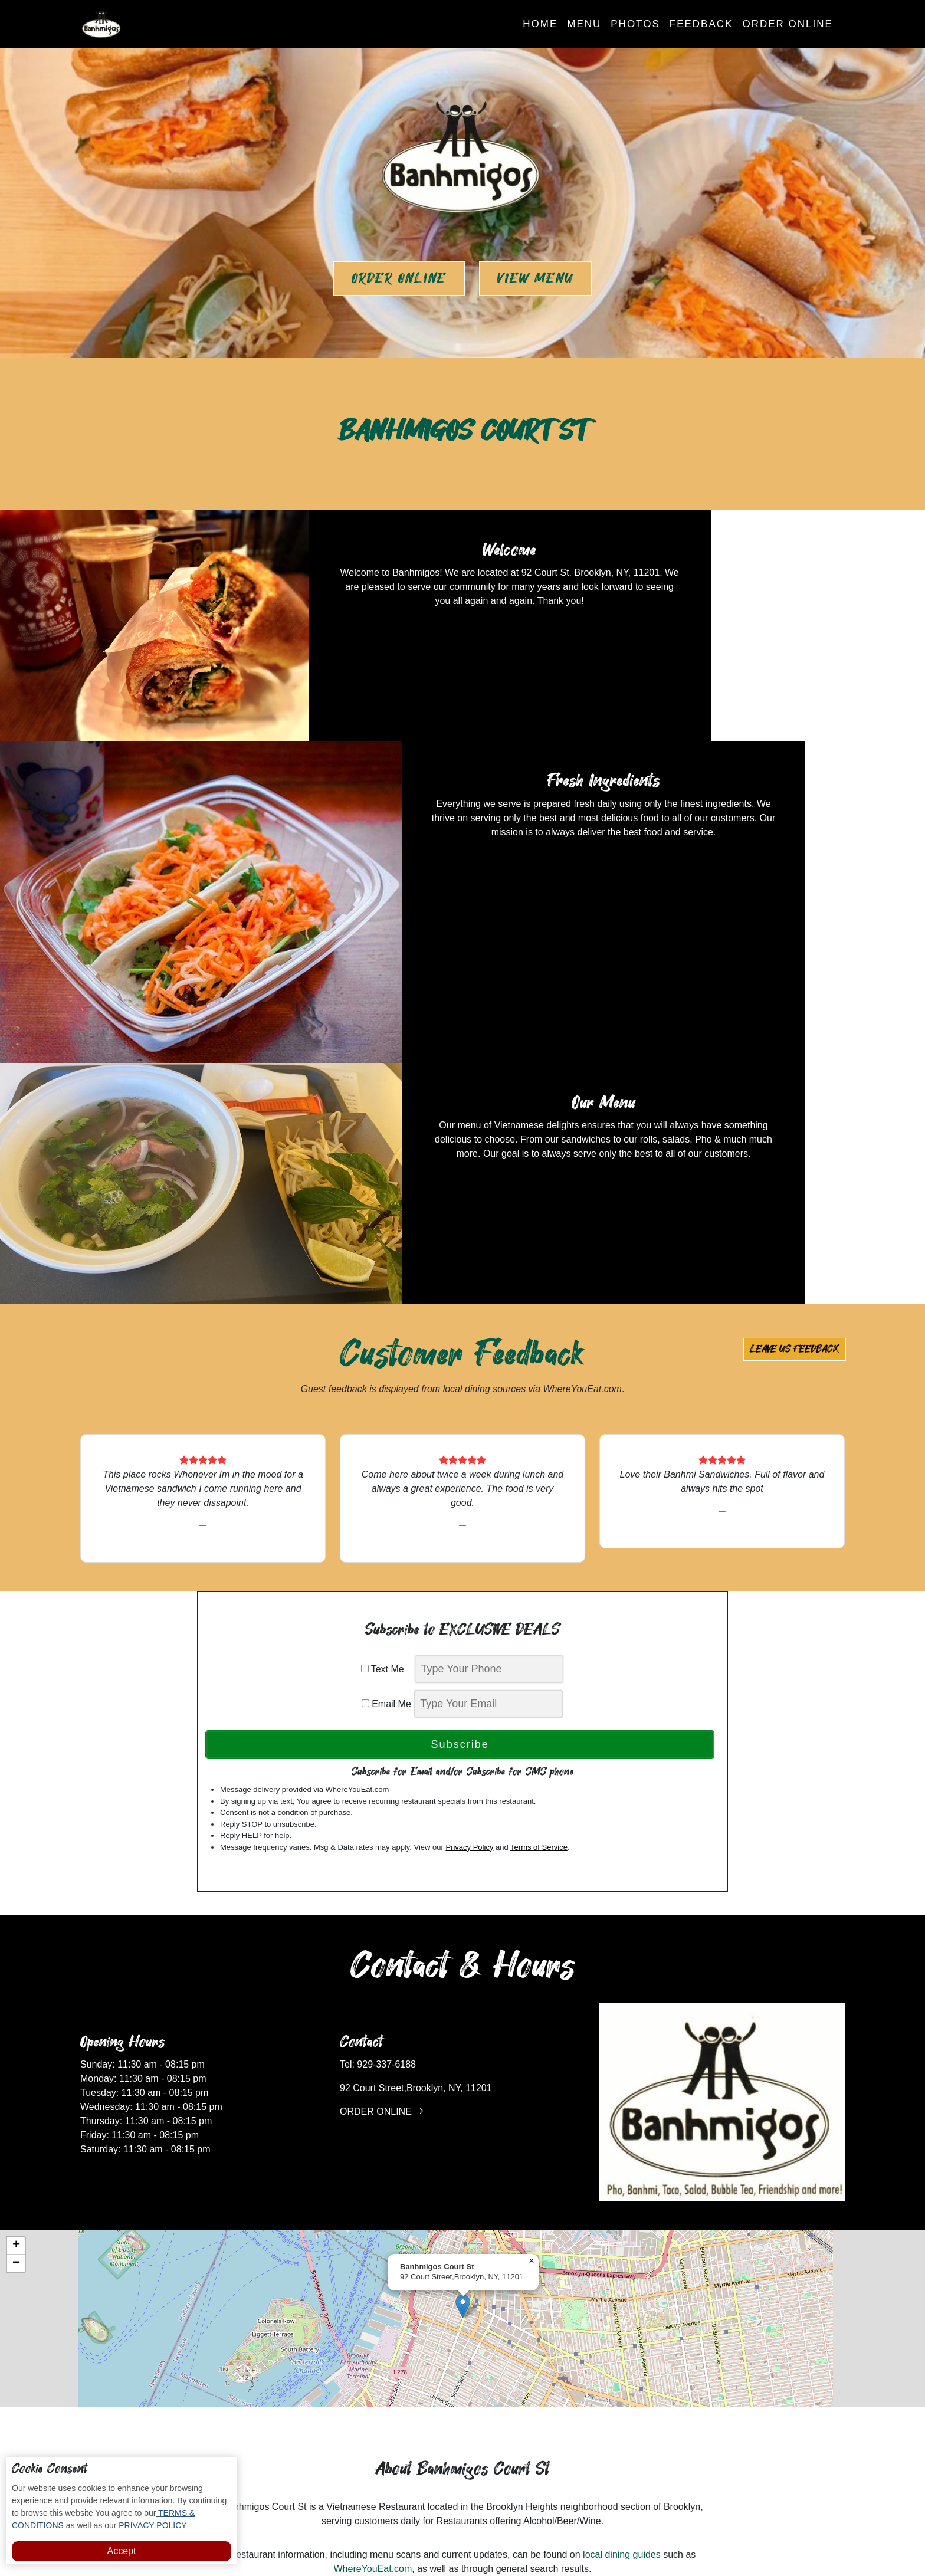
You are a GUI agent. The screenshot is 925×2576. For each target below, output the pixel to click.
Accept (121, 2551)
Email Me (386, 1341)
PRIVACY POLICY (151, 2525)
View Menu (535, 278)
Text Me (386, 1306)
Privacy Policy (469, 1484)
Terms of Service (539, 1484)
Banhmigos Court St (503, 2531)
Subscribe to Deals (516, 2373)
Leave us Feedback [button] (794, 986)
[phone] (489, 1306)
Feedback (701, 23)
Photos (635, 23)
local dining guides (622, 2192)
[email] (488, 1341)
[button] (462, 1943)
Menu (584, 23)
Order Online (787, 23)
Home (540, 23)
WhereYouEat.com (373, 2206)
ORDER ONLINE (382, 1749)
